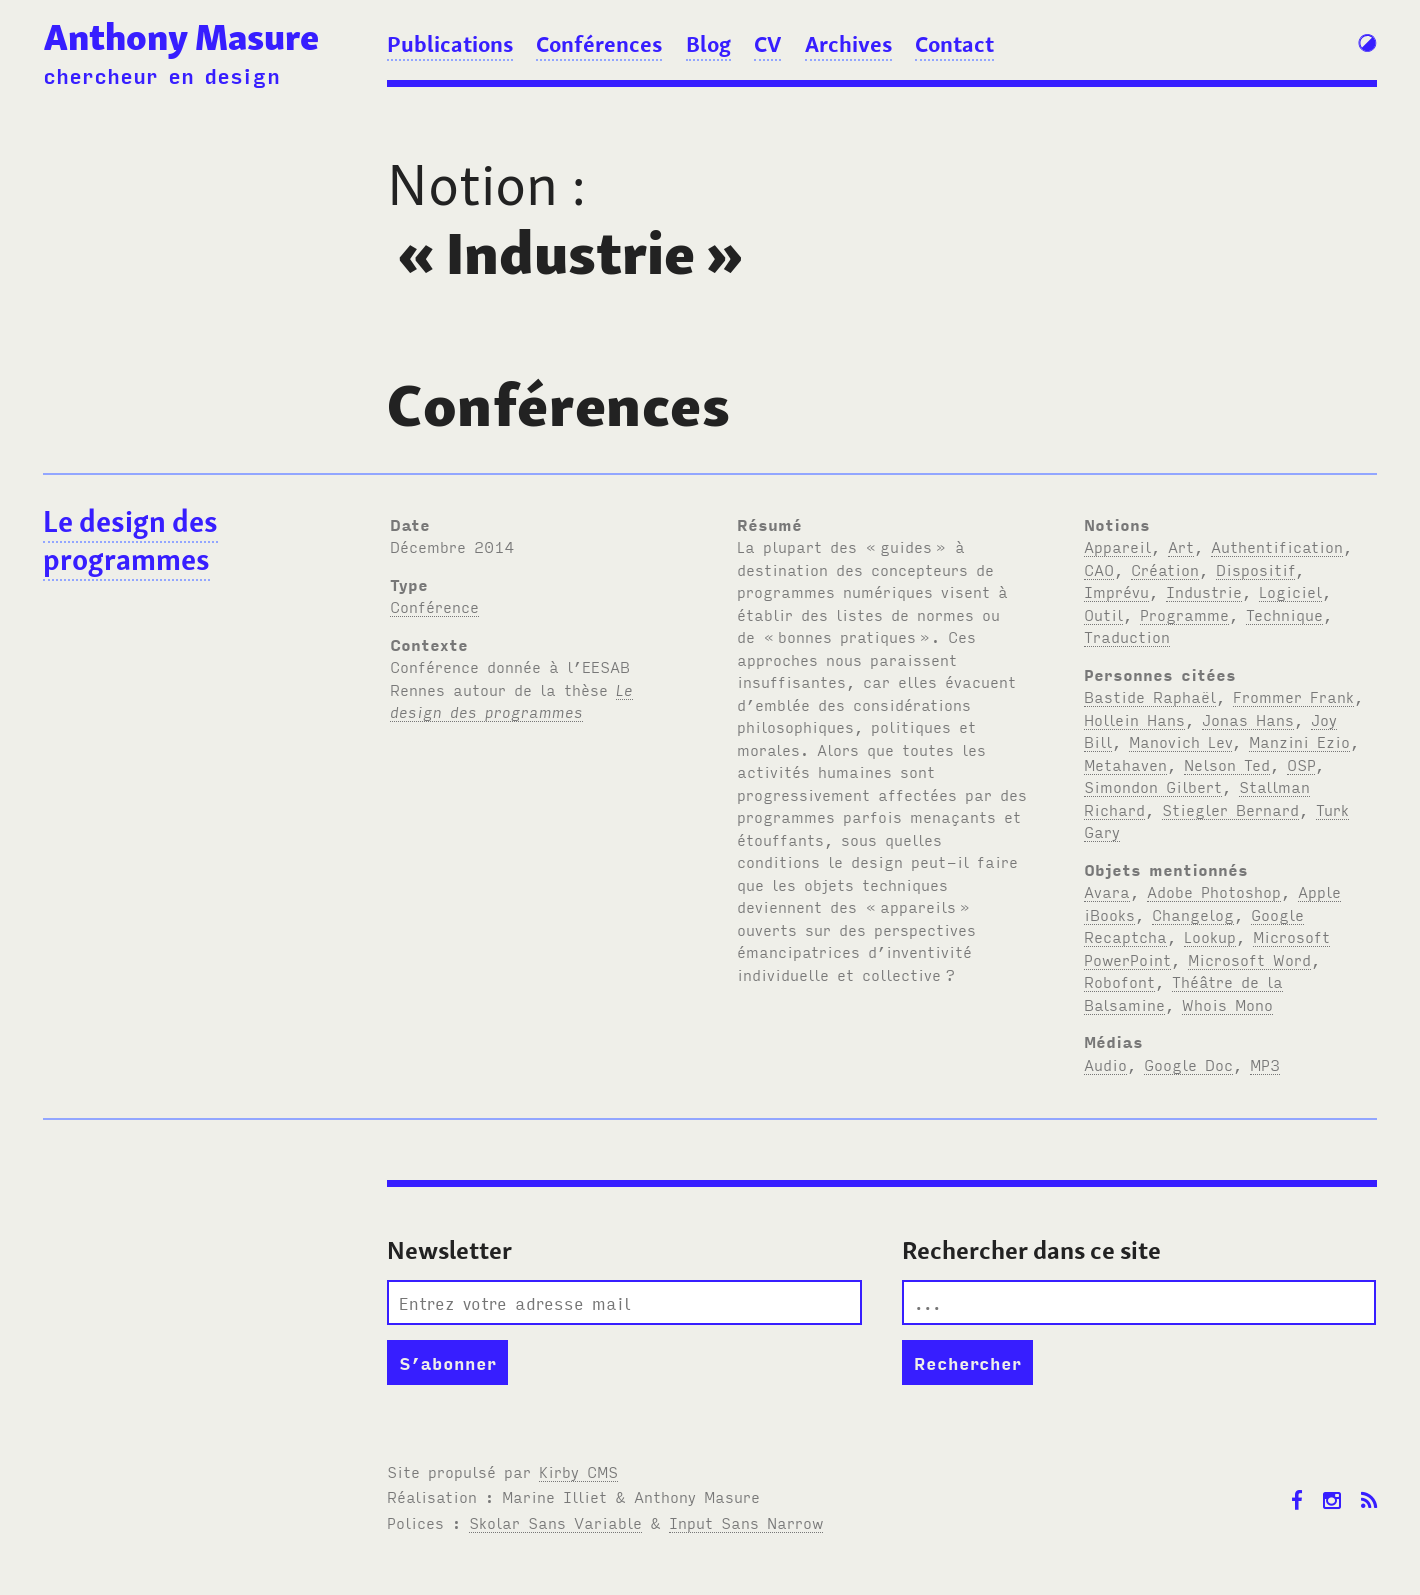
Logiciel (1290, 591)
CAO (1099, 569)
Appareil (1117, 546)
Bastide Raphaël (1150, 696)
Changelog (1193, 914)
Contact (954, 44)
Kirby (578, 1471)
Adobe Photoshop (1214, 891)
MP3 (1265, 1064)
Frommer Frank (1293, 696)
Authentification (1277, 546)
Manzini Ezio (1299, 741)
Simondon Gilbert (1153, 786)
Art (1181, 546)
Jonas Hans (1248, 719)
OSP (1301, 764)
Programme (1184, 614)
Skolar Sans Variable (555, 1522)
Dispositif (1255, 569)
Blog (708, 44)
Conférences (599, 44)
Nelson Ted (1227, 764)
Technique (1284, 614)
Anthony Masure (181, 37)
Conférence (434, 606)
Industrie (1204, 591)
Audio (1105, 1064)
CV (767, 44)
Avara (1107, 891)
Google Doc (1188, 1064)
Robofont (1119, 981)
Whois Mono (1227, 1004)
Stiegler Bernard (1230, 809)
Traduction (1127, 636)
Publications (450, 44)
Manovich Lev (1180, 741)
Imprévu (1116, 591)
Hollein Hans (1134, 719)
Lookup (1210, 936)
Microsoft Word (1249, 959)
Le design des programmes (130, 541)
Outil (1103, 614)
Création (1165, 569)
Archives (848, 44)
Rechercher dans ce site (1031, 1250)
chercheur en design (161, 75)
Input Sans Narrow (746, 1522)
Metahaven (1125, 764)
